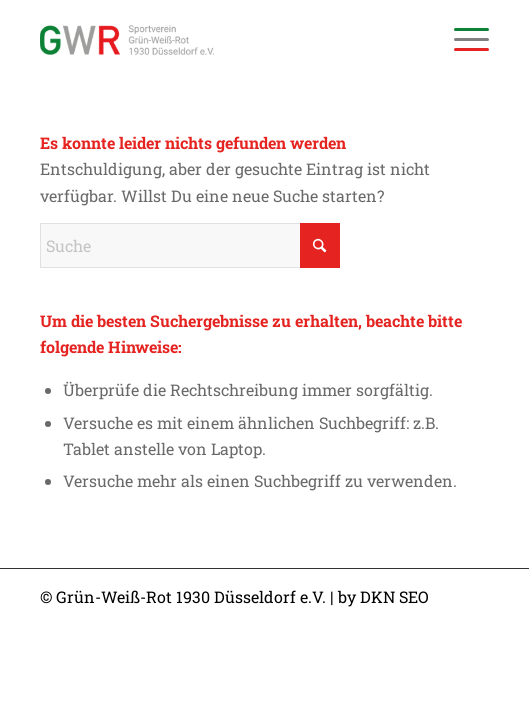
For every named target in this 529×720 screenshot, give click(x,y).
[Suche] (190, 245)
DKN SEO (394, 596)
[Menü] (461, 40)
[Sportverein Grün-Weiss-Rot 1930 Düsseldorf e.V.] (220, 40)
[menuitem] (461, 40)
